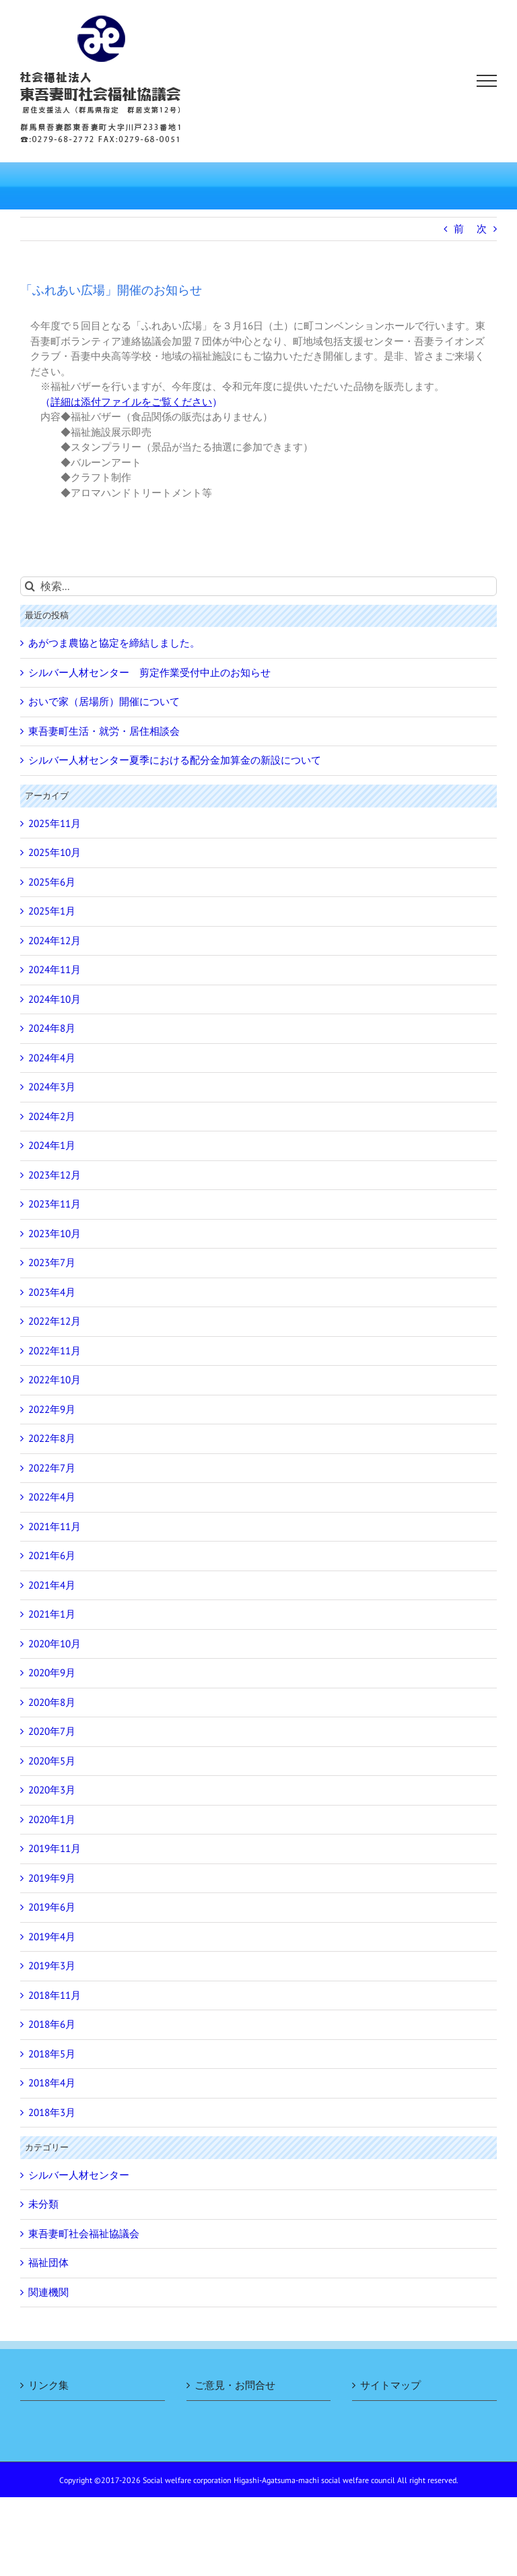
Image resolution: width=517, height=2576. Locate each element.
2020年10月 (54, 1643)
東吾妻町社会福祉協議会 (83, 2233)
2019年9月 (51, 1878)
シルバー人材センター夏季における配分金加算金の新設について (174, 760)
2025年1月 (51, 910)
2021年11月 (54, 1526)
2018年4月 (51, 2082)
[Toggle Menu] (487, 81)
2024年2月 (51, 1116)
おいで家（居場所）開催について (104, 701)
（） (131, 401)
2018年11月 (54, 1995)
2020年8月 (51, 1702)
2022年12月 (54, 1321)
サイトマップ (390, 2385)
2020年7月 (51, 1731)
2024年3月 (51, 1086)
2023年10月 (54, 1233)
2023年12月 (54, 1174)
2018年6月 (51, 2024)
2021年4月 (51, 1585)
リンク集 (48, 2385)
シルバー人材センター (78, 2175)
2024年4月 (51, 1057)
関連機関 (48, 2292)
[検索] (30, 586)
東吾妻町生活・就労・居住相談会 (104, 731)
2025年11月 (54, 823)
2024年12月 (54, 940)
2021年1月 (51, 1614)
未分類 (43, 2204)
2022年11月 (54, 1350)
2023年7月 (51, 1262)
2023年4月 (51, 1292)
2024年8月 (51, 1028)
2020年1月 (51, 1819)
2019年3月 (51, 1965)
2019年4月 (51, 1936)
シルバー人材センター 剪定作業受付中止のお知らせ (149, 672)
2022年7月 (51, 1467)
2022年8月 (51, 1438)
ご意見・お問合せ (235, 2385)
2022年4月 (51, 1496)
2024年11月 (54, 969)
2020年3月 (51, 1789)
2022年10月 (54, 1379)
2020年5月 (51, 1760)
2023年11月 (54, 1203)
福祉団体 (48, 2262)
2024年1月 (51, 1145)
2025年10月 (54, 852)
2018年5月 (51, 2053)
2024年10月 (54, 999)
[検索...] (258, 586)
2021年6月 (51, 1555)
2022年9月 (51, 1409)
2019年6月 (51, 1907)
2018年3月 (51, 2112)
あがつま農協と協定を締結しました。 (114, 642)
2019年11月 (54, 1848)
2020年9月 (51, 1672)
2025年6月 (51, 882)
